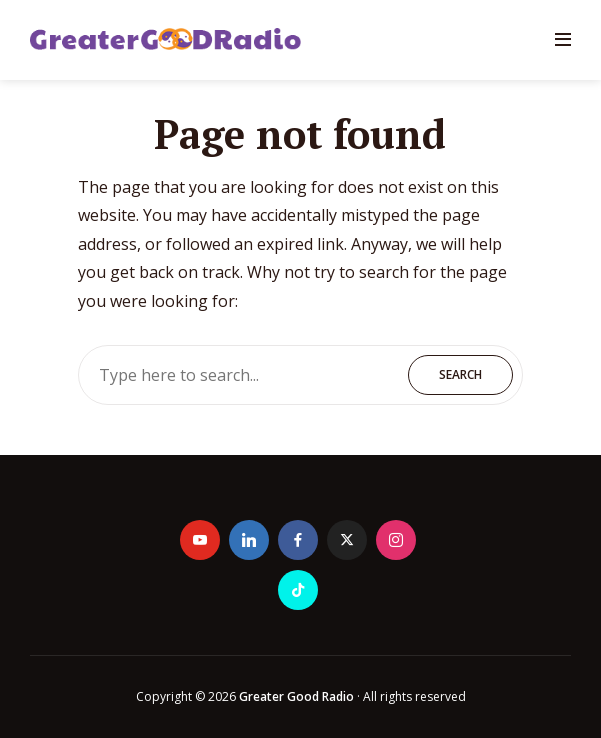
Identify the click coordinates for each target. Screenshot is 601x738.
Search (460, 374)
